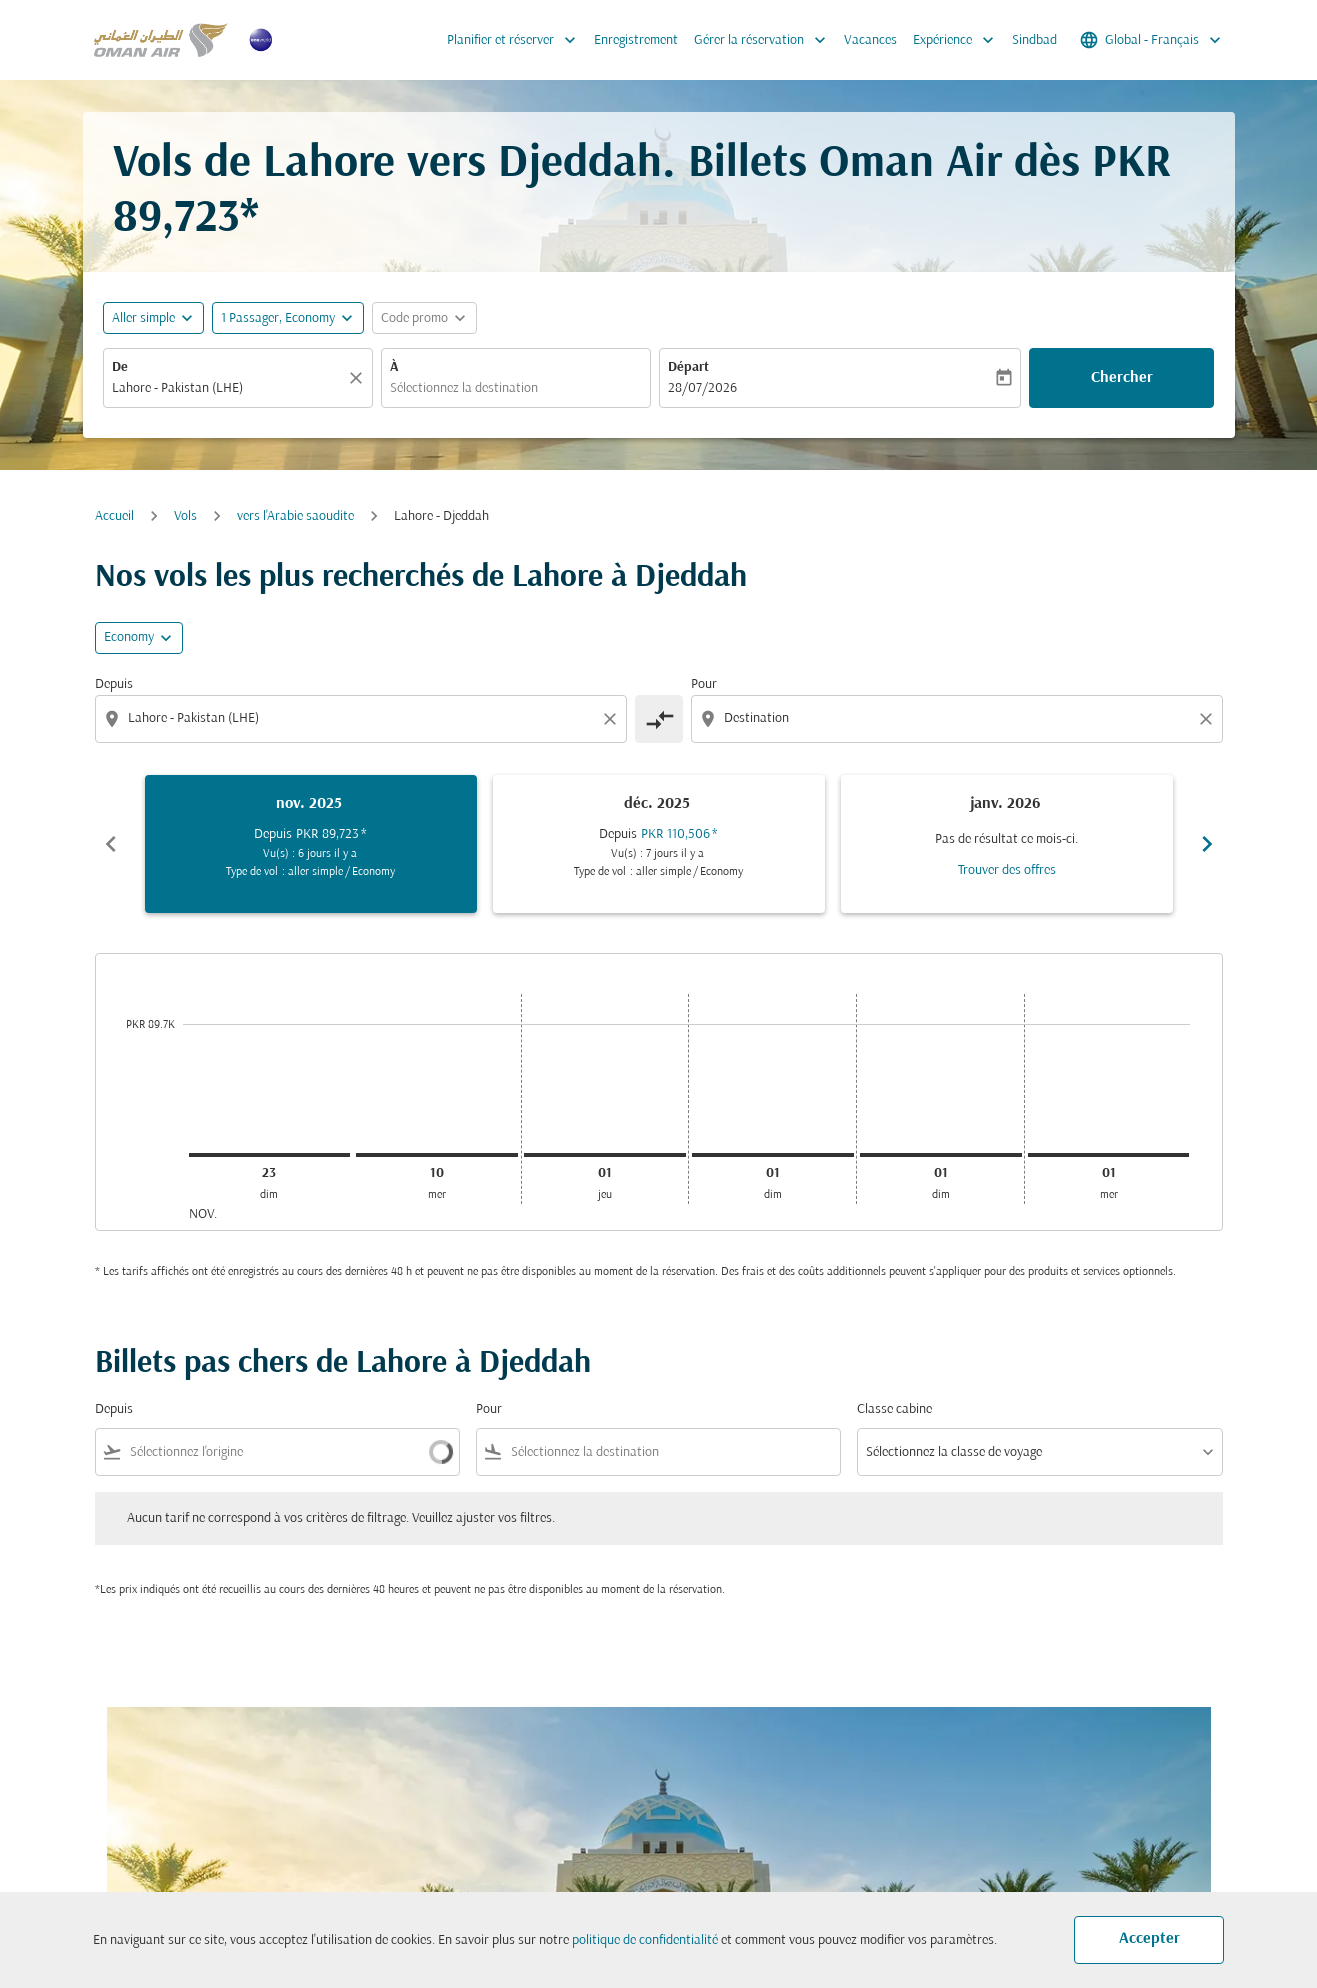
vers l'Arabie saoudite (295, 516)
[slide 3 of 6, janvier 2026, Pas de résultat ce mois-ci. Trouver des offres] (1007, 844)
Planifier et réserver (516, 40)
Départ (688, 367)
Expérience (958, 40)
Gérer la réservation (765, 40)
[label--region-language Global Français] (1152, 40)
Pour (704, 684)
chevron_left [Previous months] (111, 844)
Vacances (870, 40)
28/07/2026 (702, 388)
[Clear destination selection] (1209, 719)
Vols (185, 516)
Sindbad (1034, 40)
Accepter (1149, 1939)
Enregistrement (636, 40)
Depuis (114, 684)
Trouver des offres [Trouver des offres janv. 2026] (1007, 870)
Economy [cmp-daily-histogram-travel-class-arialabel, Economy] (129, 637)
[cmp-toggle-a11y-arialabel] (659, 719)
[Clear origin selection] (613, 719)
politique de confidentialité (645, 1940)
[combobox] (228, 388)
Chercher (1122, 378)
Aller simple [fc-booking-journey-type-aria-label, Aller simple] (143, 318)
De (120, 367)
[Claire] (359, 378)
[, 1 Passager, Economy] (278, 318)
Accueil (114, 516)
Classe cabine (894, 1409)
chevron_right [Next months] (1207, 844)
